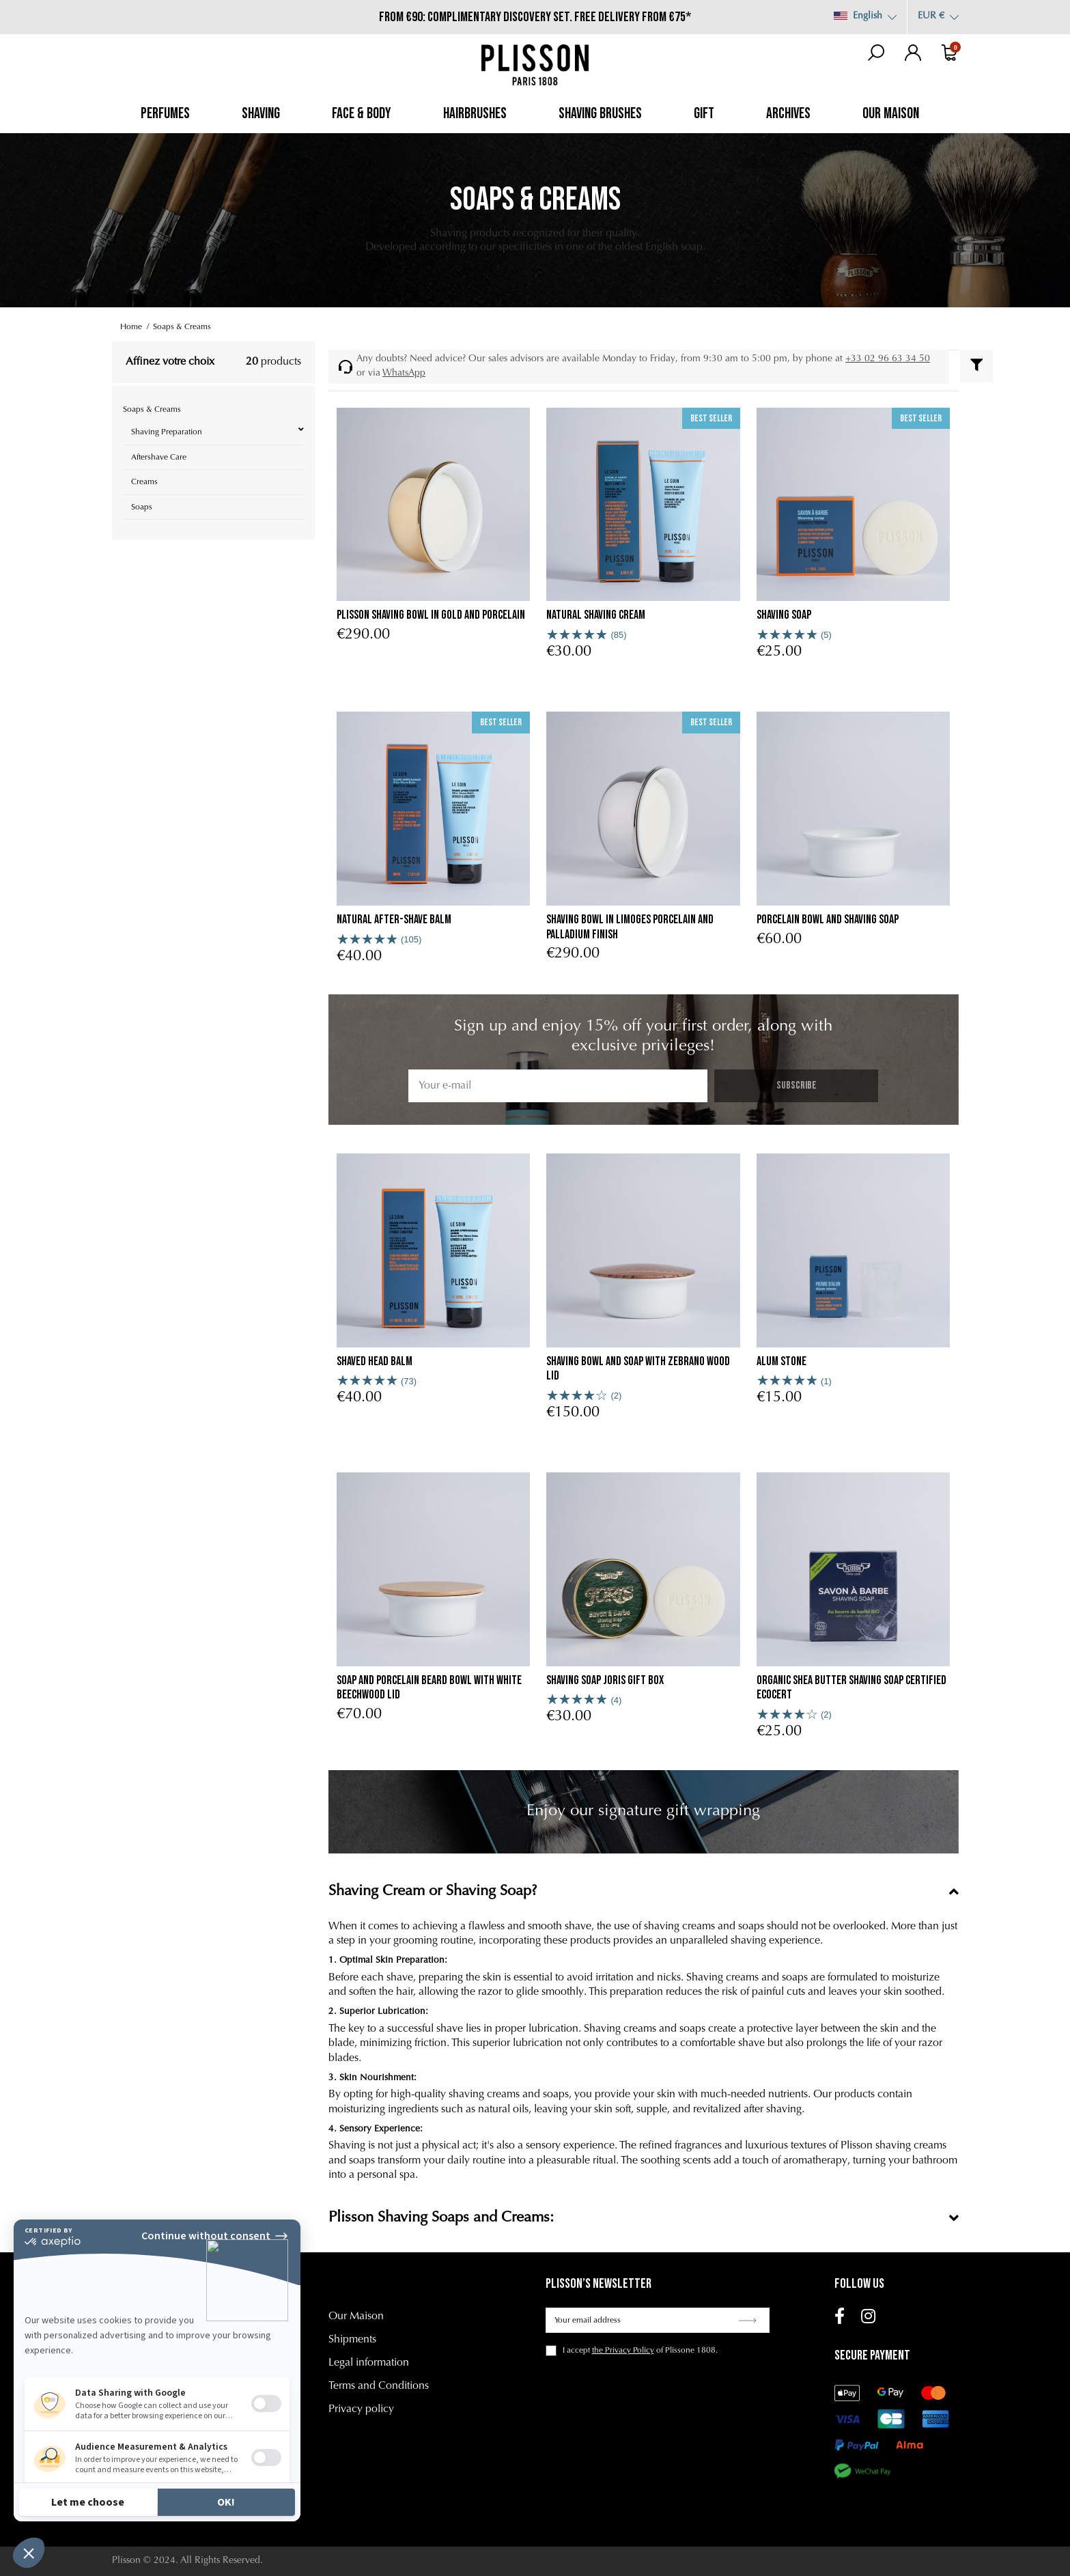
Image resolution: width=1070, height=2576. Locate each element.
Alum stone (781, 1361)
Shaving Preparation (166, 432)
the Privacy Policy (623, 2351)
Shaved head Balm (374, 1361)
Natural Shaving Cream (595, 615)
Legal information (368, 2362)
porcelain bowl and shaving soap (828, 919)
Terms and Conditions (378, 2386)
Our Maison (356, 2316)
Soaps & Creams (152, 410)
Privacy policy (361, 2409)
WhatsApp (403, 373)
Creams (144, 482)
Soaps (141, 507)
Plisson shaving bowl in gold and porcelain (431, 615)
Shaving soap (784, 615)
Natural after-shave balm (394, 919)
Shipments (352, 2339)
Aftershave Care (158, 457)
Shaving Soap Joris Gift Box (605, 1680)
